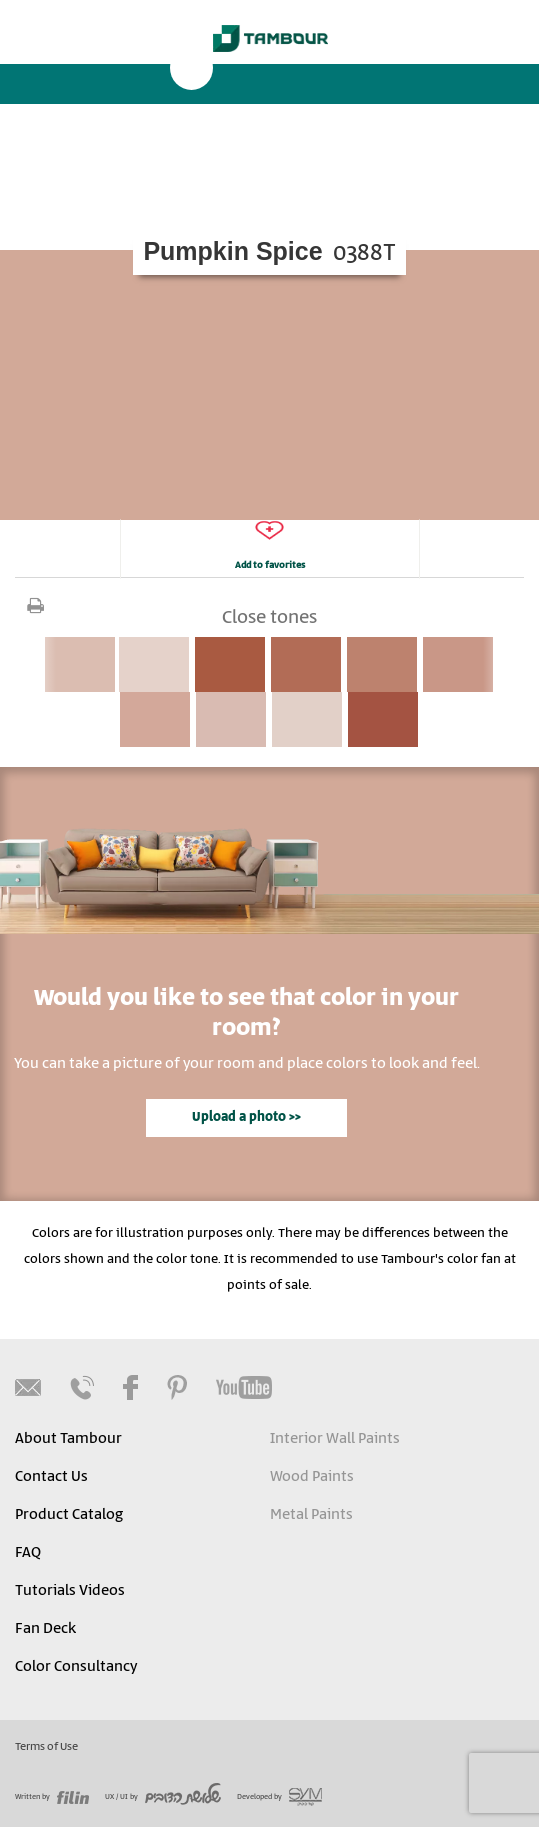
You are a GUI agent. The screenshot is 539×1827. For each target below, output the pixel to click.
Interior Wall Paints (335, 1439)
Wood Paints (312, 1477)
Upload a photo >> (246, 1117)
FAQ (28, 1553)
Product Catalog (69, 1515)
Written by (52, 1797)
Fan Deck (45, 1629)
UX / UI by (163, 1797)
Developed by (279, 1797)
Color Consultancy (76, 1667)
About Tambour (68, 1439)
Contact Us (51, 1477)
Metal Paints (311, 1515)
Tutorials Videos (70, 1591)
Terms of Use (46, 1747)
